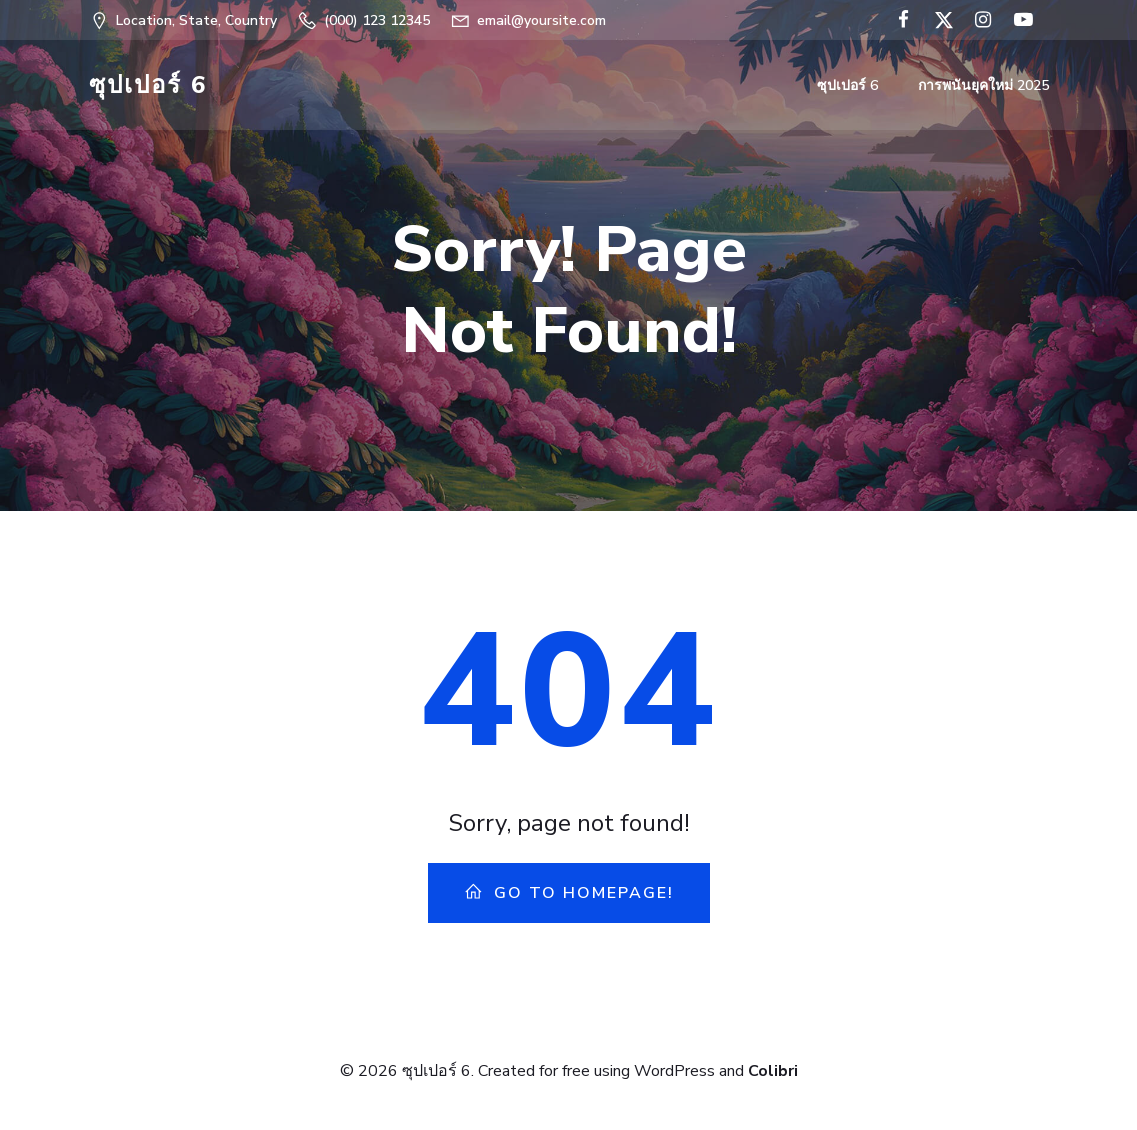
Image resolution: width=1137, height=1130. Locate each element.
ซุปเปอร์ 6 (847, 85)
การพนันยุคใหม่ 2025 (983, 85)
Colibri (773, 1071)
